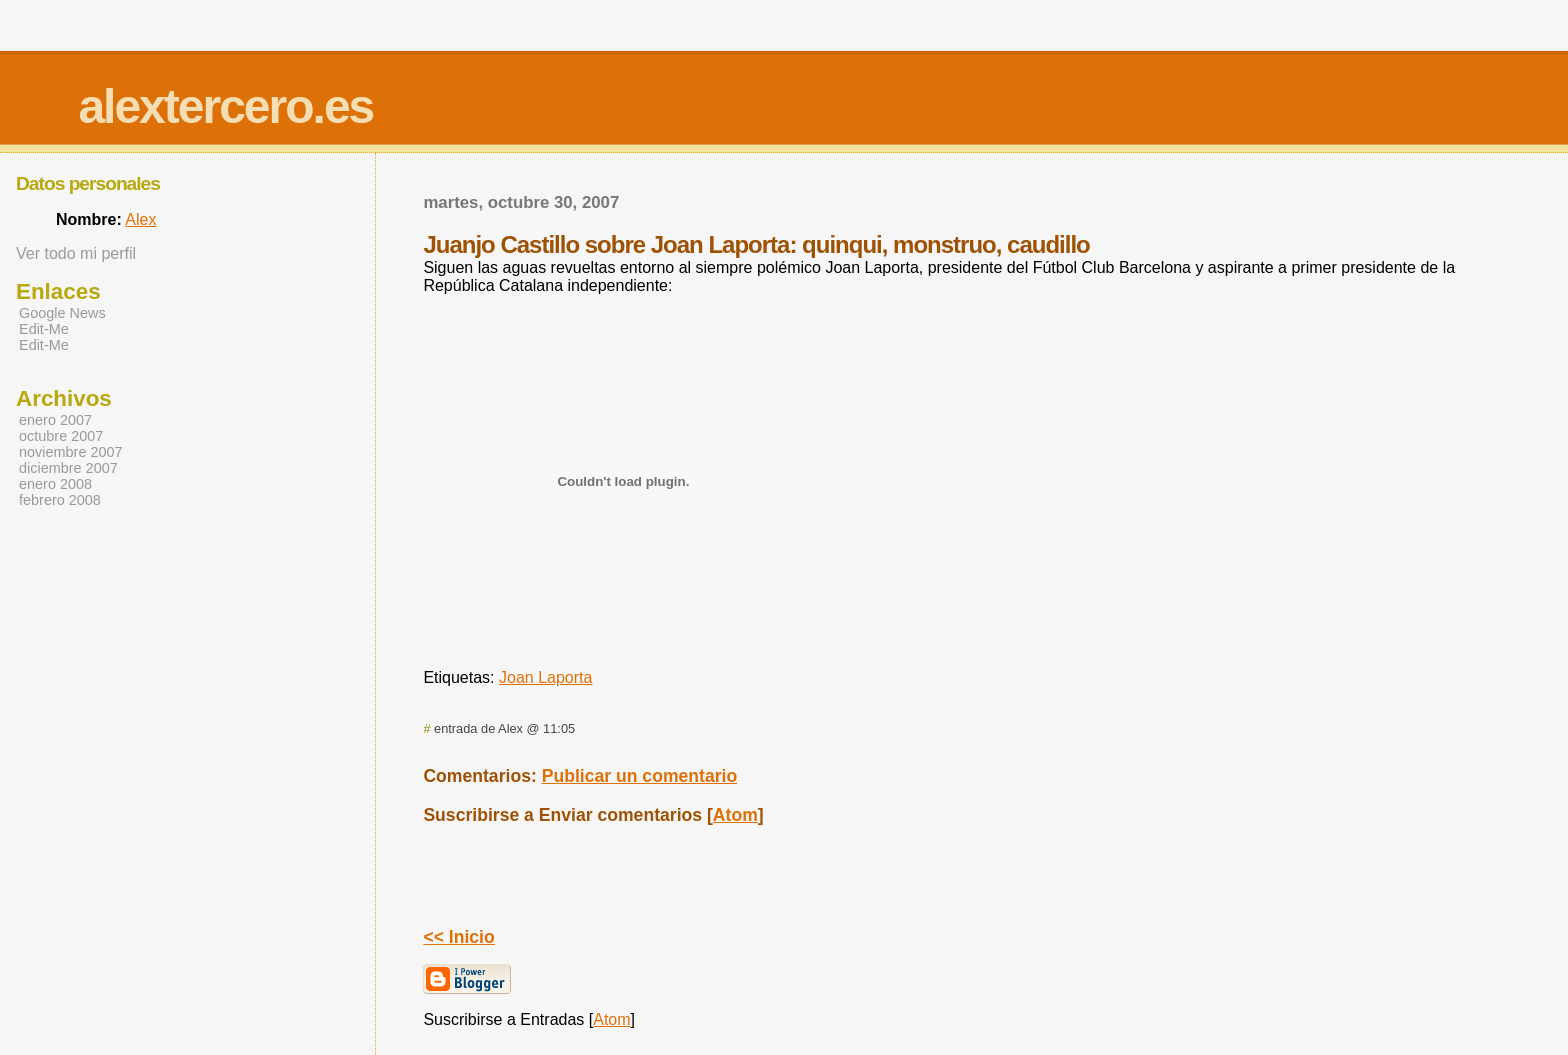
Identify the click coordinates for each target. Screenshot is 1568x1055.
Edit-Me (44, 329)
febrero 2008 (60, 500)
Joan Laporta (545, 677)
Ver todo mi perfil (76, 253)
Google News (62, 313)
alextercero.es (225, 106)
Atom (735, 815)
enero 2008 (55, 484)
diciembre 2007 (68, 468)
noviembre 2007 (71, 452)
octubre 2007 (61, 436)
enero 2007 (55, 420)
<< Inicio (458, 937)
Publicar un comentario (640, 776)
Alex (140, 219)
